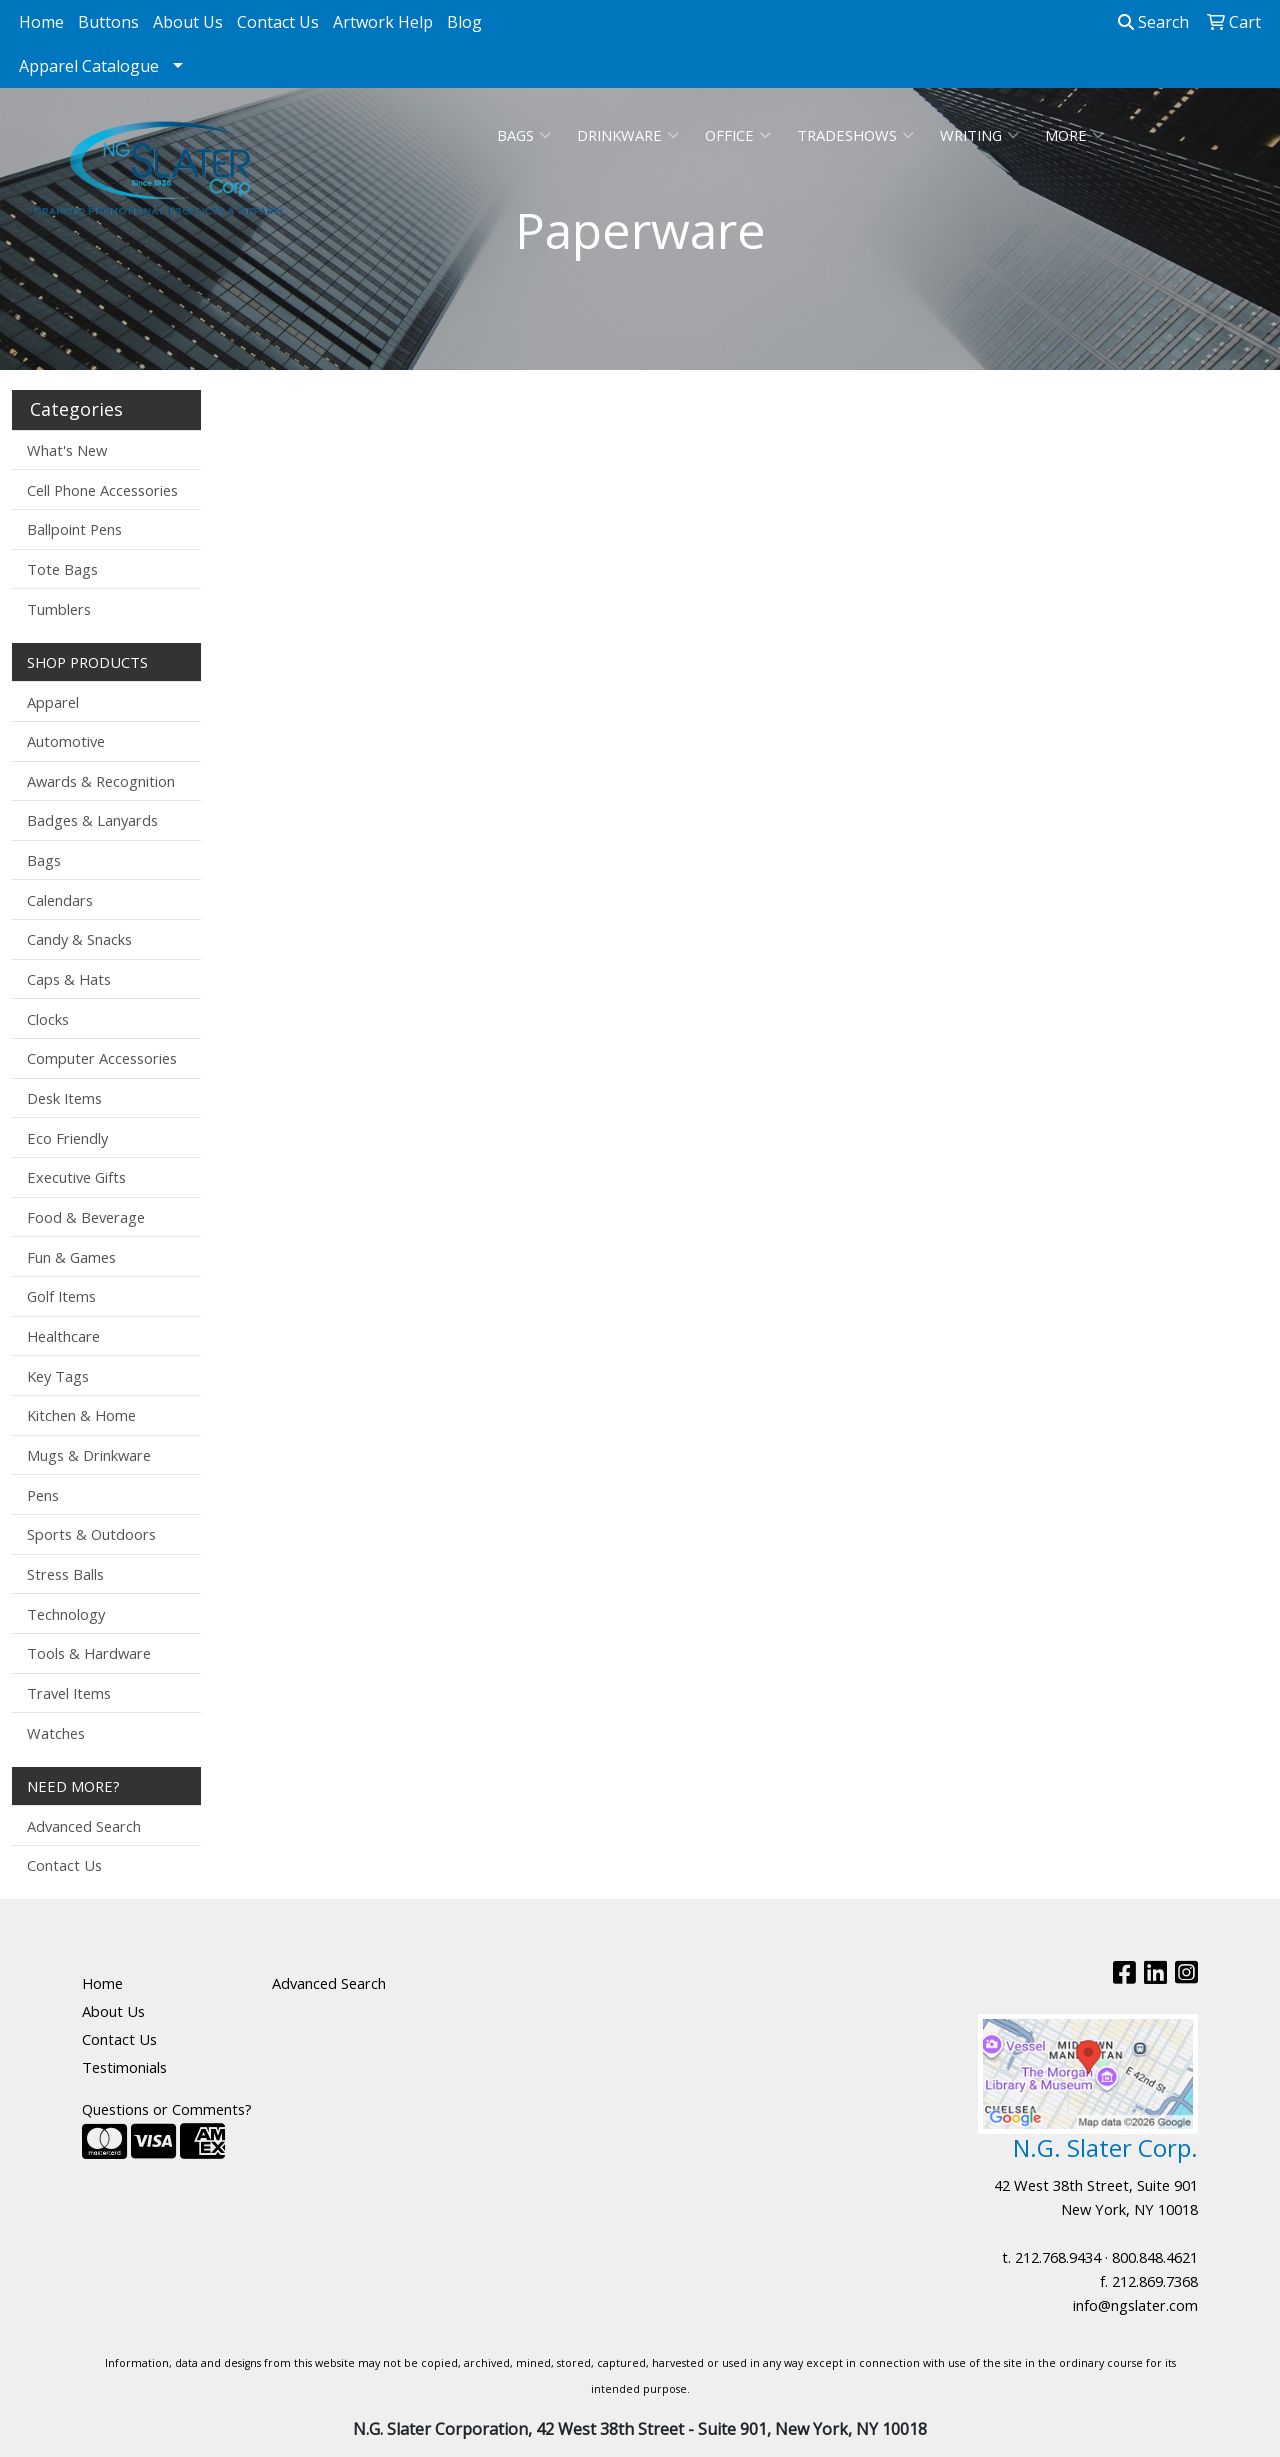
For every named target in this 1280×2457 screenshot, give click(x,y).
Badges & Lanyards (92, 820)
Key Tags (58, 1376)
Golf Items (61, 1296)
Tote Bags (62, 569)
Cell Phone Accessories (102, 490)
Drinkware (628, 135)
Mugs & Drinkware (89, 1455)
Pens (43, 1495)
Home (41, 22)
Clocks (48, 1019)
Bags (524, 135)
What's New (67, 450)
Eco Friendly (67, 1138)
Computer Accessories (102, 1058)
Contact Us (278, 22)
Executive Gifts (76, 1177)
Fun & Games (71, 1257)
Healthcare (63, 1336)
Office (738, 135)
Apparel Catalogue (89, 66)
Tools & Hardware (89, 1653)
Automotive (66, 741)
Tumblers (59, 609)
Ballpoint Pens (74, 529)
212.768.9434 (1058, 2257)
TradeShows (855, 135)
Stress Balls (65, 1574)
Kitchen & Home (81, 1415)
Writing (979, 135)
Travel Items (69, 1693)
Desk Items (64, 1098)
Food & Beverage (86, 1217)
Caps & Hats (69, 979)
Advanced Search (84, 1826)
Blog (464, 22)
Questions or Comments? (167, 2109)
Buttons (108, 22)
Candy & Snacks (79, 939)
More (1074, 135)
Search (1153, 22)
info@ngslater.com (1135, 2305)
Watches (56, 1733)
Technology (66, 1614)
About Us (188, 22)
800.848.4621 (1155, 2257)
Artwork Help (383, 22)
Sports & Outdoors (91, 1534)
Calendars (60, 900)
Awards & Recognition (101, 781)
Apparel (53, 702)
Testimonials (124, 2067)
